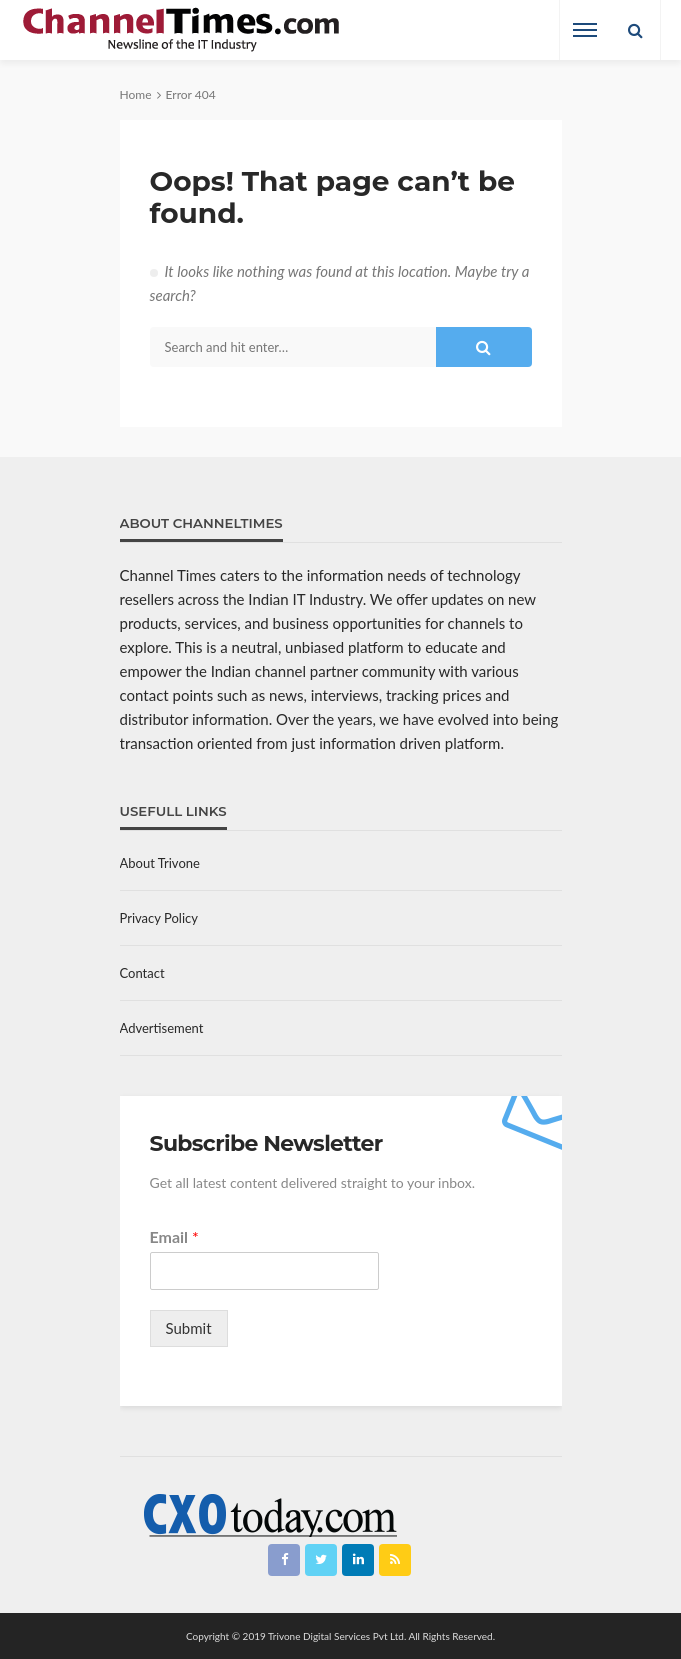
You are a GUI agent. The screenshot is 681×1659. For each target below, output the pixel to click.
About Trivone (160, 863)
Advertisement (162, 1028)
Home (136, 94)
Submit (189, 1328)
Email (174, 1236)
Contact (142, 973)
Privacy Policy (159, 918)
